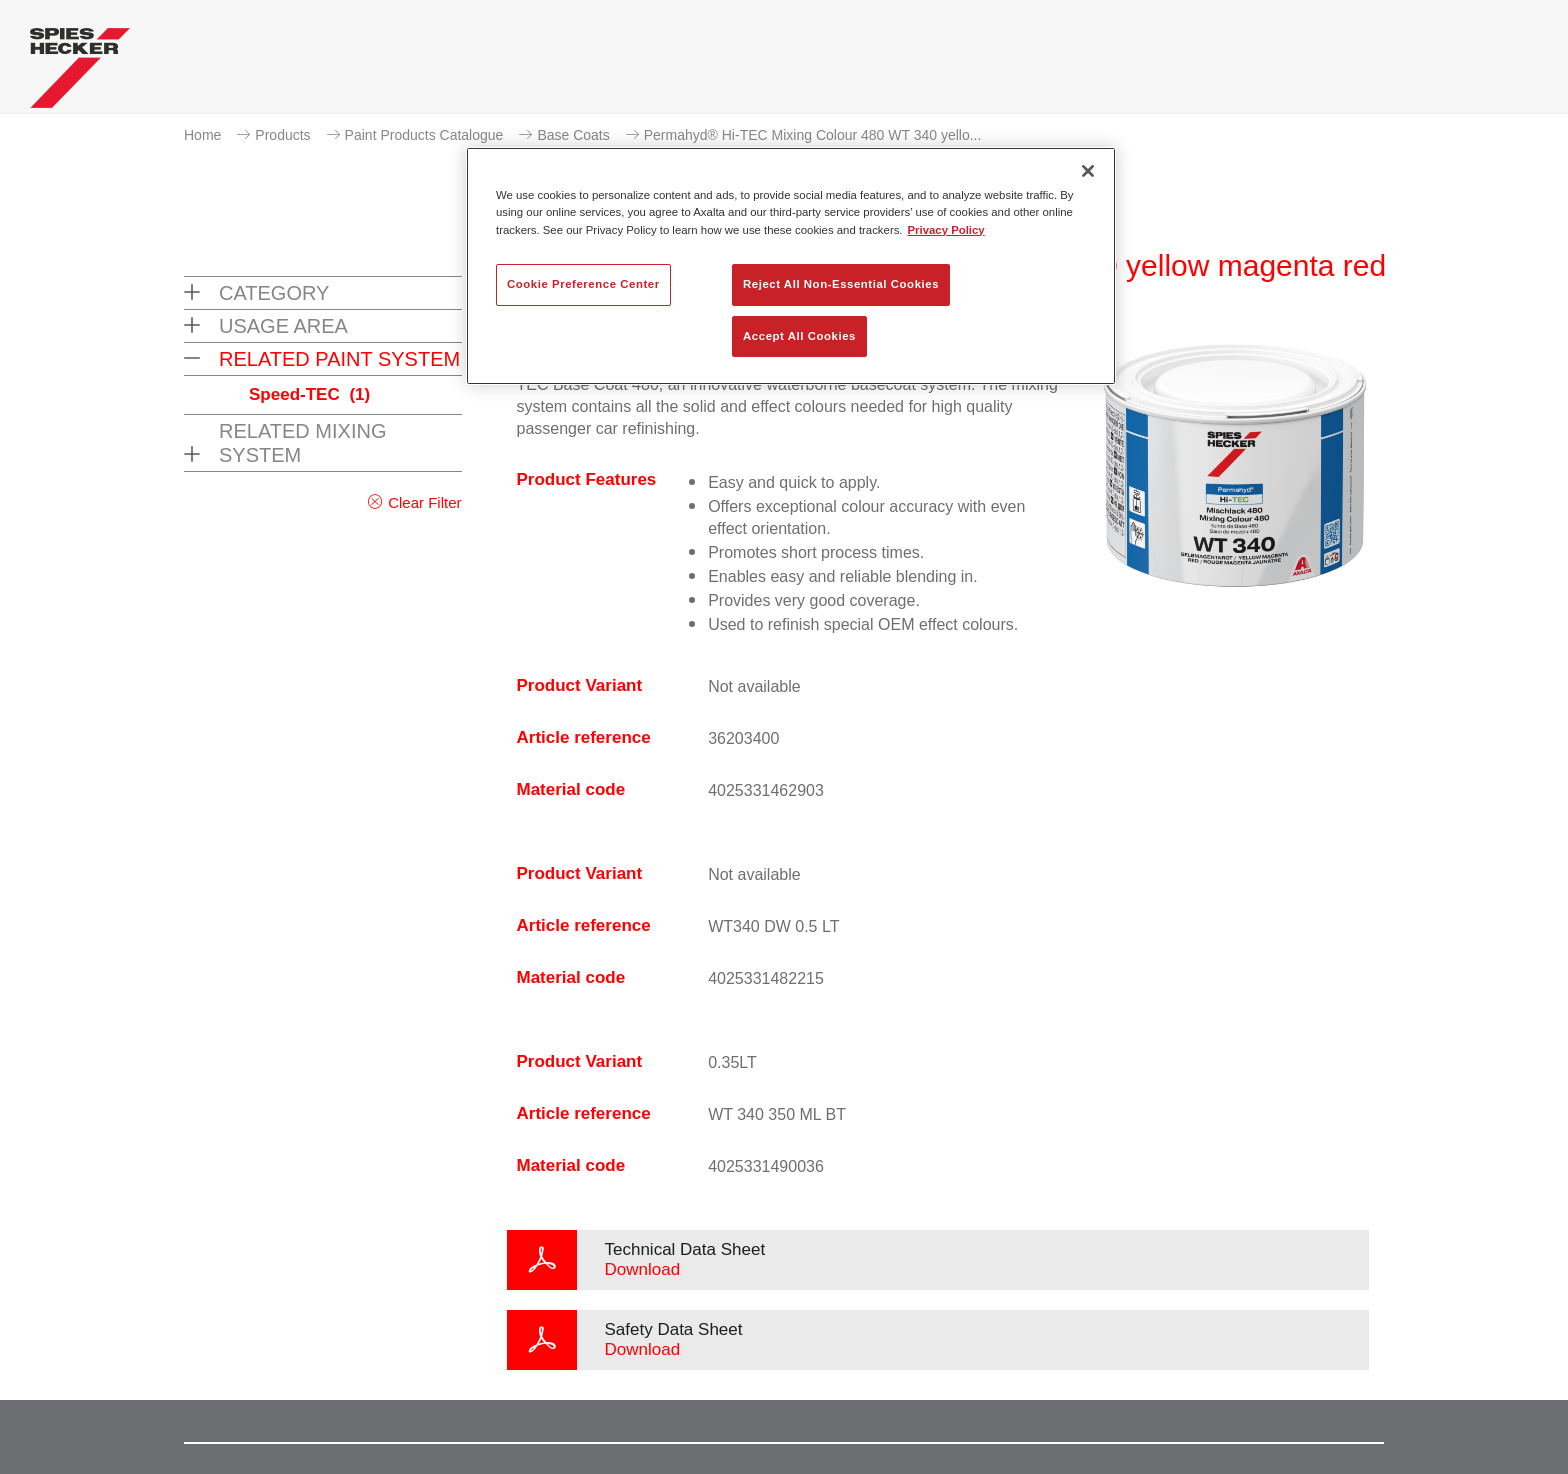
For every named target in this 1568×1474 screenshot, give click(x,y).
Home (202, 135)
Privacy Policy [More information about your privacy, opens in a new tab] (946, 230)
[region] (791, 266)
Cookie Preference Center (583, 284)
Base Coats (573, 135)
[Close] (1088, 171)
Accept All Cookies (799, 336)
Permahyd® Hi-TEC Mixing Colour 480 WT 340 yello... (813, 135)
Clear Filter (424, 502)
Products (282, 135)
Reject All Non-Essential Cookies (841, 284)
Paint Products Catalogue (424, 135)
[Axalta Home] (80, 73)
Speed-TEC (309, 394)
